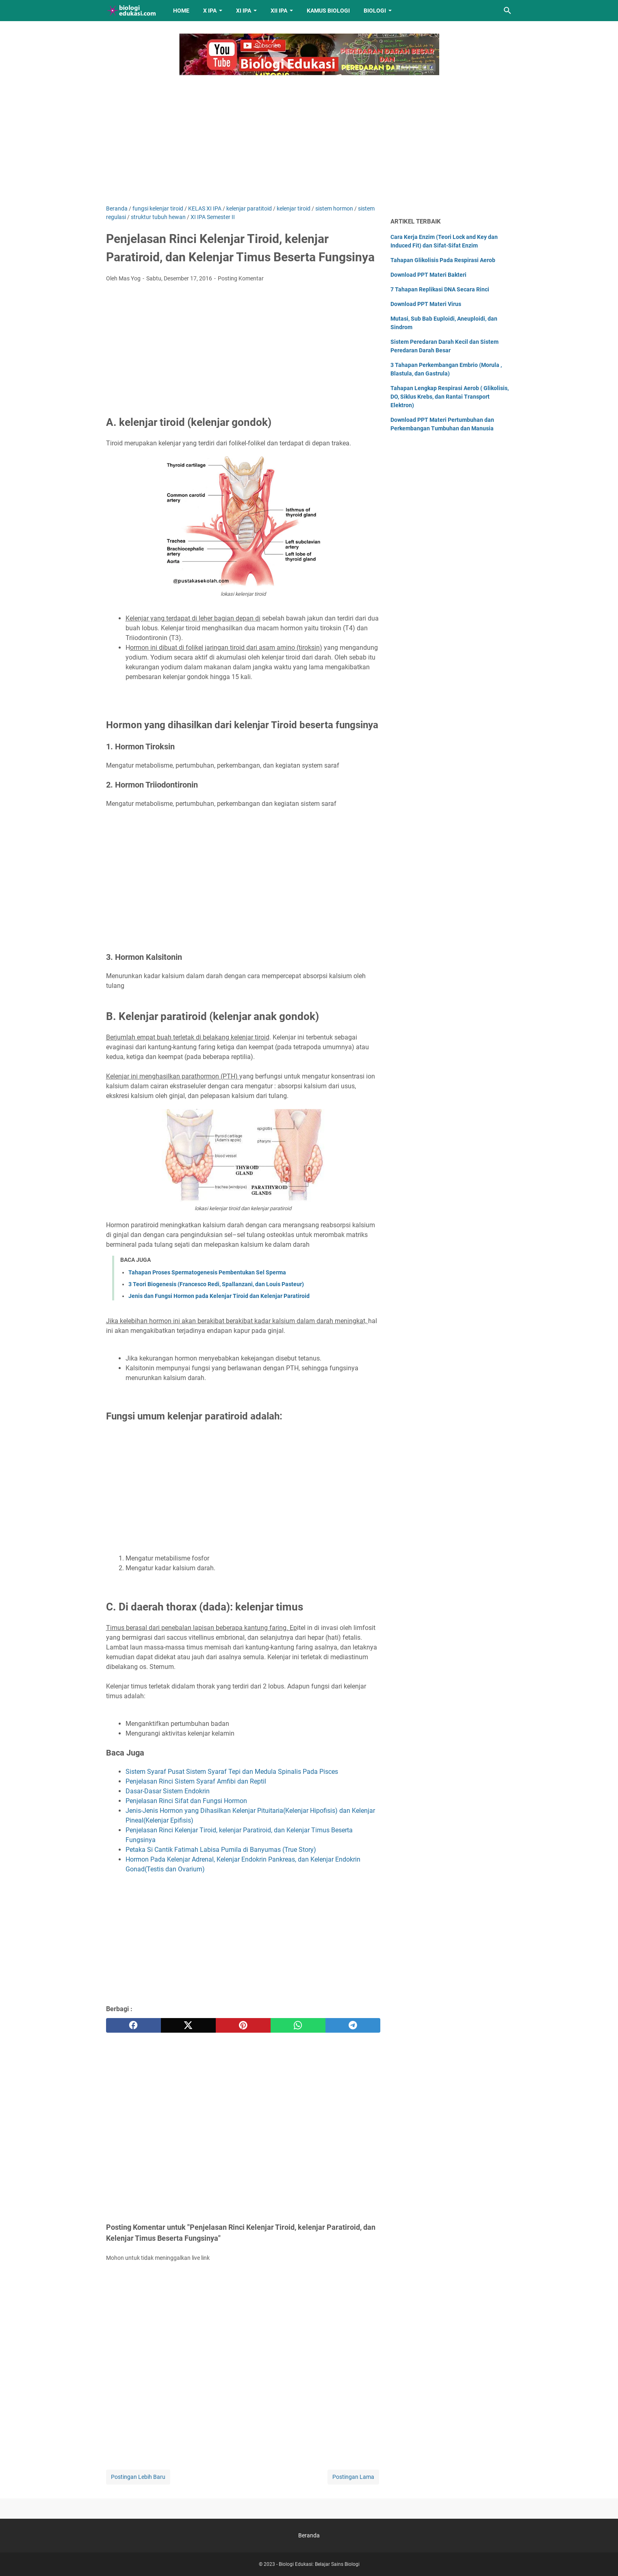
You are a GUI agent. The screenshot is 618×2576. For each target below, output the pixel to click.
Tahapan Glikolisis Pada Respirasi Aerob (442, 260)
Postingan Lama (353, 2477)
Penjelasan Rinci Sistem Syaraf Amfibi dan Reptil (196, 1781)
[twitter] (188, 2025)
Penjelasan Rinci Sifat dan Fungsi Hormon (186, 1801)
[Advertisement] (309, 135)
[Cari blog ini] (507, 10)
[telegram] (352, 2025)
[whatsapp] (298, 2025)
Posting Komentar (241, 278)
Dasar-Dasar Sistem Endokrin (168, 1791)
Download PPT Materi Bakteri (428, 274)
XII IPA (279, 10)
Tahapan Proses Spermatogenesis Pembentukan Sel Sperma (207, 1272)
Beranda (309, 2535)
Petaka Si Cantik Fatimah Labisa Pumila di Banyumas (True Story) (221, 1849)
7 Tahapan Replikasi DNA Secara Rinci (439, 289)
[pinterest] (243, 2025)
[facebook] (133, 2025)
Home (181, 10)
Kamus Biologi (328, 10)
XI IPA (243, 10)
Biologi (375, 10)
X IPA (210, 10)
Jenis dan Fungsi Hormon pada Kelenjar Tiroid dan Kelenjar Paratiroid (219, 1296)
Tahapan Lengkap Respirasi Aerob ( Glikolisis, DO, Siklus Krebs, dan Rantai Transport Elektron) (449, 396)
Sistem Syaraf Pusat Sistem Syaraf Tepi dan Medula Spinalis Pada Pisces (232, 1771)
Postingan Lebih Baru (138, 2477)
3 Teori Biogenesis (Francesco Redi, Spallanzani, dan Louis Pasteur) (216, 1284)
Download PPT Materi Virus (425, 304)
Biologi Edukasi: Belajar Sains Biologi (319, 2564)
